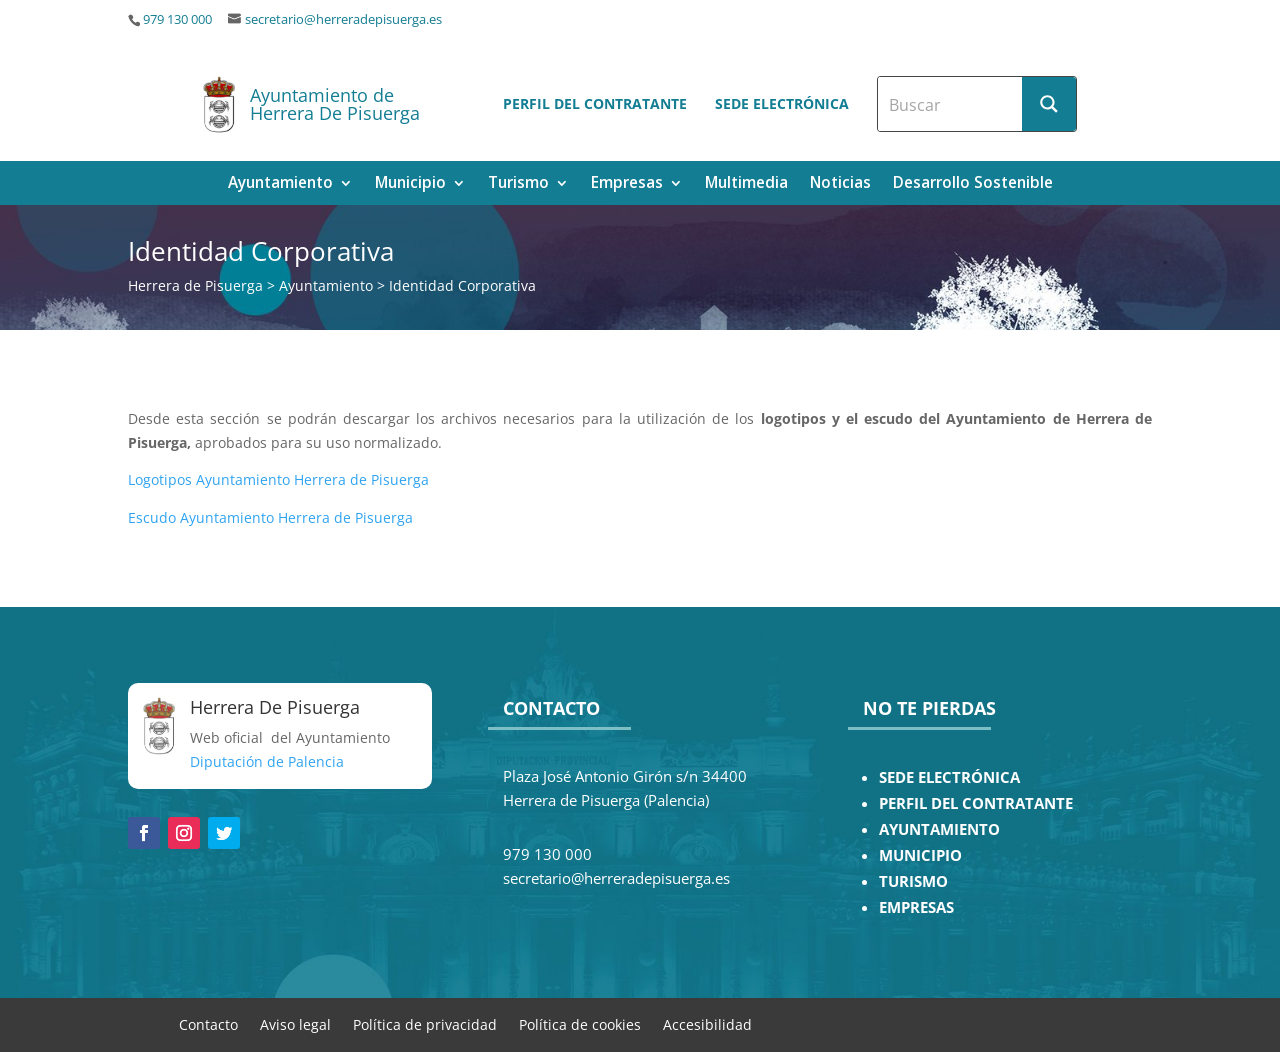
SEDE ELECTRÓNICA (949, 777)
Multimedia (746, 184)
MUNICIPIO (920, 855)
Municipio (410, 184)
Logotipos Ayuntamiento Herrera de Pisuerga (278, 479)
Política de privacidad (425, 1023)
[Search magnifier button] (1049, 104)
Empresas (627, 184)
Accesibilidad (707, 1023)
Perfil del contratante (595, 103)
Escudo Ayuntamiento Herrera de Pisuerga (270, 517)
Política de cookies (580, 1023)
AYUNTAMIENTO (939, 829)
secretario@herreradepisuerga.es (343, 19)
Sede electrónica (782, 103)
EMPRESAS (916, 907)
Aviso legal (295, 1023)
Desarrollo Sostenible (973, 184)
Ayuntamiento (280, 184)
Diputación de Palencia (267, 761)
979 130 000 (177, 19)
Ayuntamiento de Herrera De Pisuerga (335, 104)
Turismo (518, 184)
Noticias (840, 184)
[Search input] (951, 104)
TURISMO (913, 881)
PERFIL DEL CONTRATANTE (976, 803)
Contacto (208, 1023)
